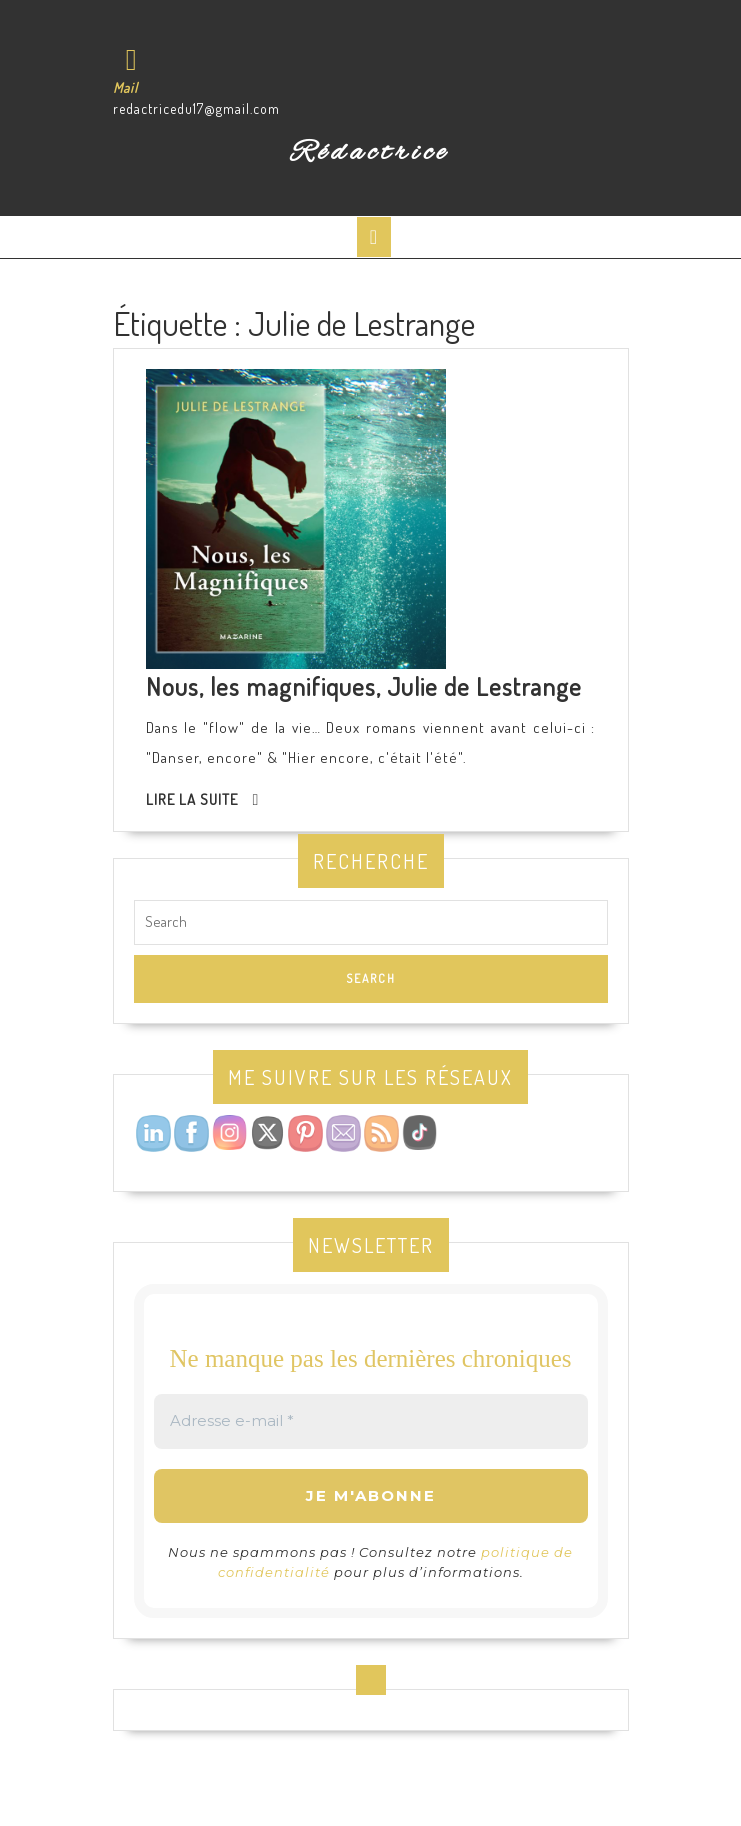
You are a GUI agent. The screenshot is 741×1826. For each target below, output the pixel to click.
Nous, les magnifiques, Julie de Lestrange (364, 686)
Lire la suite (192, 799)
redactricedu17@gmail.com (196, 108)
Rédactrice (370, 153)
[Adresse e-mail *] (371, 1421)
